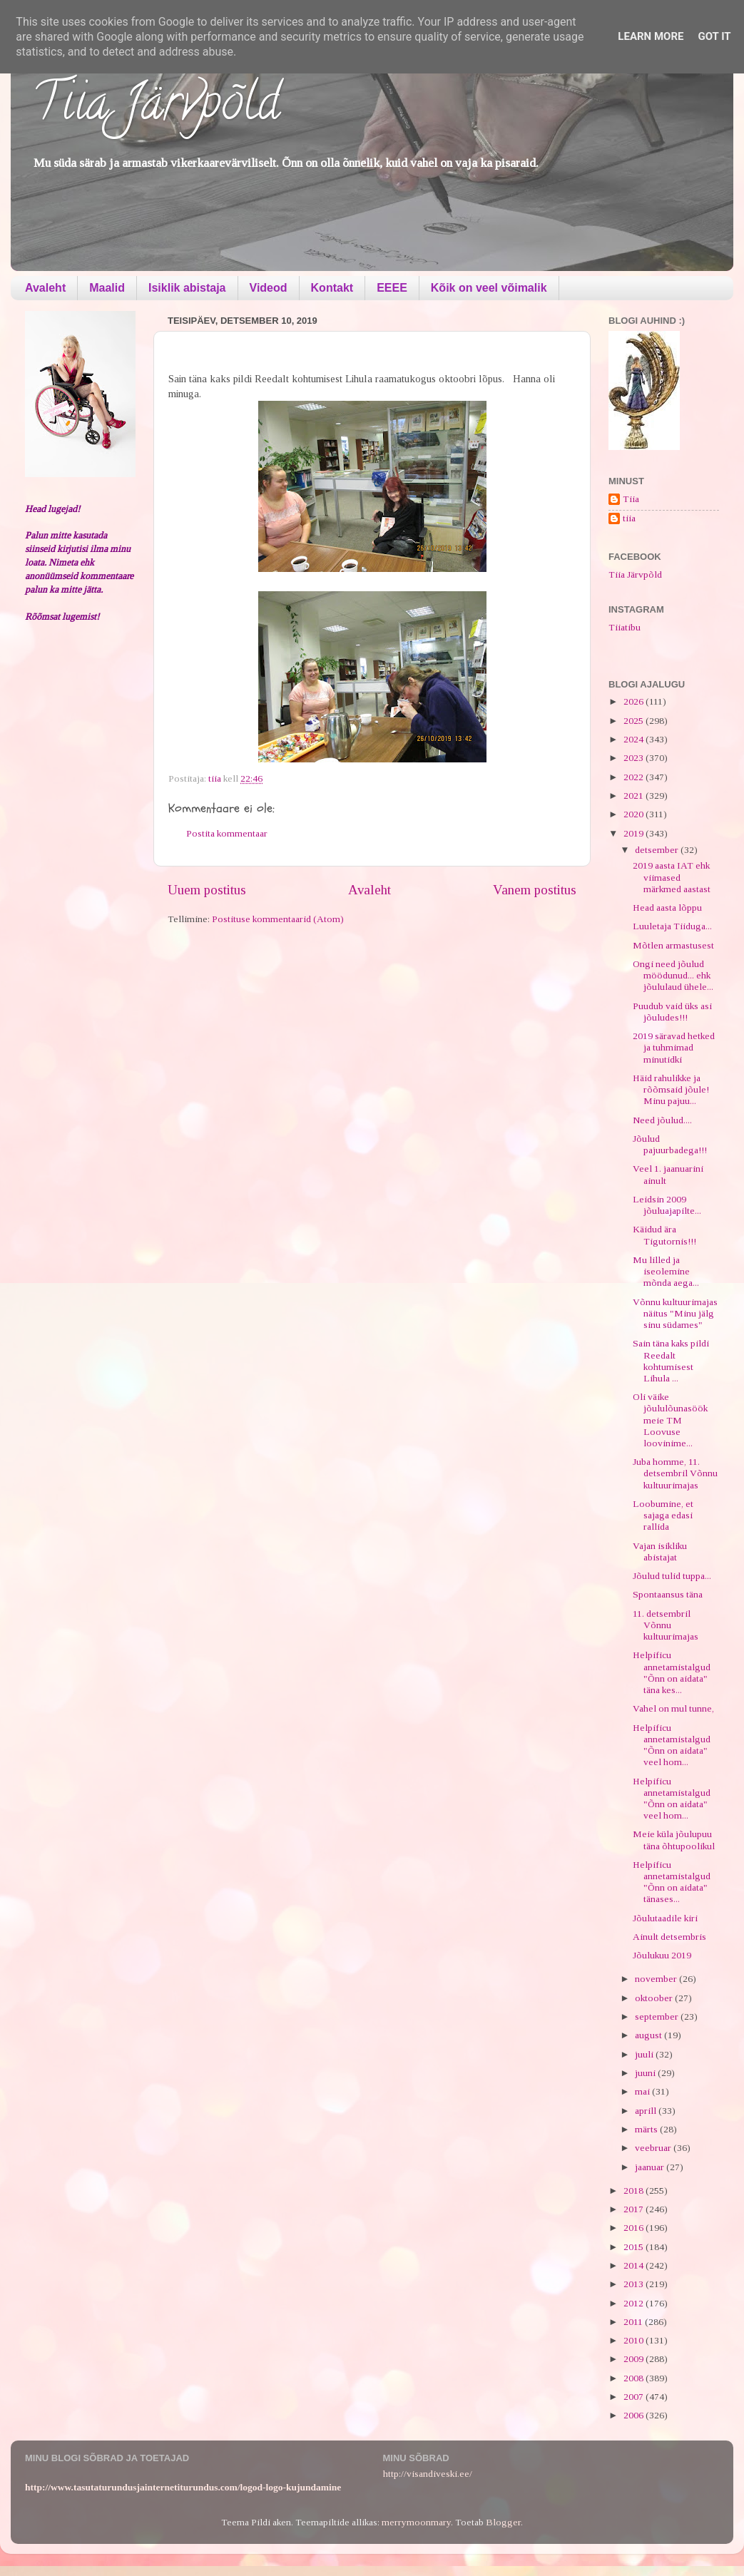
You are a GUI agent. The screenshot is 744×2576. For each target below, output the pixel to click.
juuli (645, 2054)
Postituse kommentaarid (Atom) (278, 919)
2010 (634, 2340)
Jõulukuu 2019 (662, 1955)
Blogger (503, 2522)
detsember (658, 849)
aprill (646, 2110)
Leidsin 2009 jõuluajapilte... (667, 1205)
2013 (634, 2284)
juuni (646, 2073)
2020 (634, 814)
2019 (634, 833)
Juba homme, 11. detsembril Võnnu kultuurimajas (675, 1473)
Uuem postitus (207, 889)
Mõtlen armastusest (673, 945)
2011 (634, 2321)
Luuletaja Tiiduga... (672, 926)
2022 (634, 777)
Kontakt (332, 288)
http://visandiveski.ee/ (427, 2473)
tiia (629, 518)
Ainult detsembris (669, 1936)
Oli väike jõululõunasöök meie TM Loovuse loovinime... (670, 1419)
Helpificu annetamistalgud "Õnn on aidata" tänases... (671, 1882)
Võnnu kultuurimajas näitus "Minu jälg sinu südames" (675, 1313)
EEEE (392, 288)
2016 (634, 2227)
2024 (634, 739)
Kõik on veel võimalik (489, 288)
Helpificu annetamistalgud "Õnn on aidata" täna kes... (671, 1672)
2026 (634, 701)
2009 (634, 2358)
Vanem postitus (534, 889)
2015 (634, 2247)
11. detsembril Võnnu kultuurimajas (665, 1625)
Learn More (650, 36)
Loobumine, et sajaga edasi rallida (663, 1515)
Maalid (107, 288)
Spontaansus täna (668, 1594)
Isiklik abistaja (187, 288)
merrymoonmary (416, 2522)
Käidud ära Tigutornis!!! (664, 1235)
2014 (634, 2265)
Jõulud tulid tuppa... (672, 1575)
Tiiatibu (624, 627)
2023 (634, 757)
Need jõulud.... (662, 1120)
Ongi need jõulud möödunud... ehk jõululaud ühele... (673, 975)
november (657, 1978)
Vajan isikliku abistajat (660, 1551)
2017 (634, 2209)
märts (647, 2129)
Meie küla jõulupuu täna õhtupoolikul (674, 1840)
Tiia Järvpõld (156, 107)
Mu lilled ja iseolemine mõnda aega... (666, 1271)
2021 (634, 795)
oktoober (655, 1998)
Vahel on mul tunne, (673, 1708)
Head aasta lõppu (667, 907)
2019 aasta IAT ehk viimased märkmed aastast (671, 877)
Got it (714, 36)
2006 (634, 2415)
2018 (634, 2190)
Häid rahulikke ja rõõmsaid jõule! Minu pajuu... (671, 1089)
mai (643, 2091)
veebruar (654, 2147)
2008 (634, 2378)
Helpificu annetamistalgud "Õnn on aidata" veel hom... (671, 1745)
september (658, 2016)
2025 (634, 720)
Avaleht (45, 288)
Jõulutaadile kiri (665, 1918)
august (649, 2035)
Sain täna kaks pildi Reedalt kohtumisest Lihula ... (671, 1361)
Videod (268, 288)
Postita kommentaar (226, 833)
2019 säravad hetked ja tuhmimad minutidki (674, 1047)
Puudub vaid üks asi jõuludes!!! (672, 1012)
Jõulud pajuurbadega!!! (670, 1144)
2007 (634, 2396)
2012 (634, 2303)
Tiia (631, 499)
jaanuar (650, 2167)
